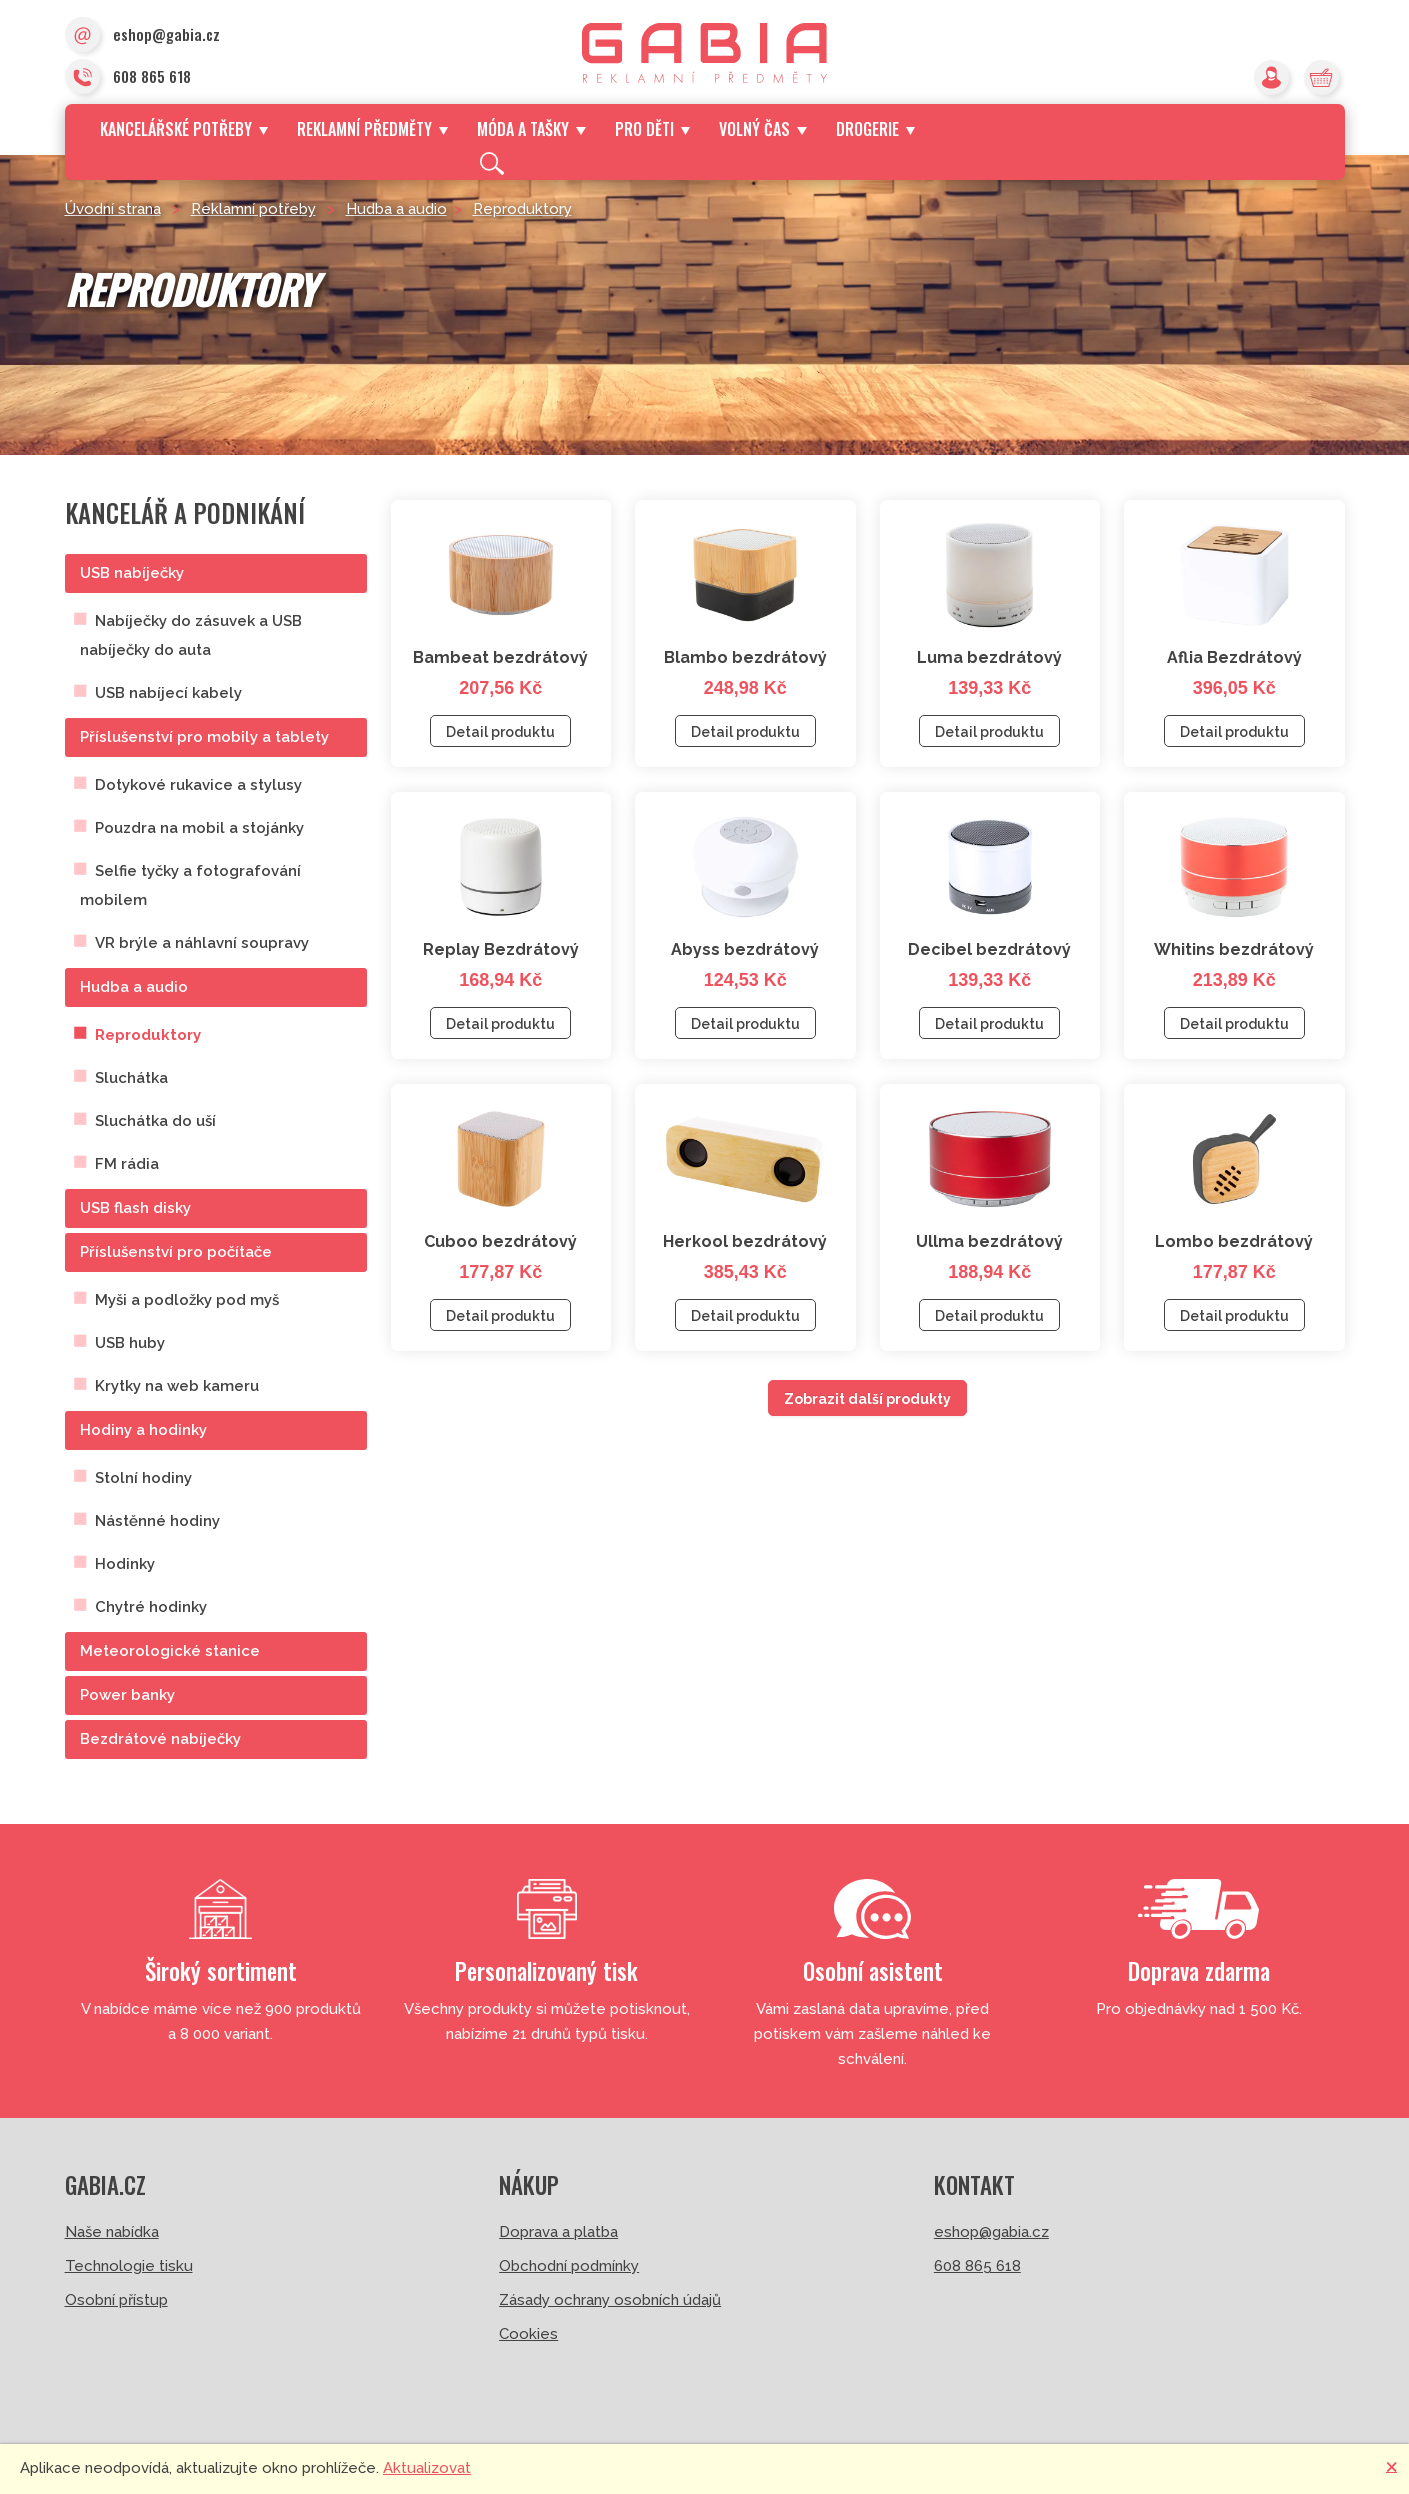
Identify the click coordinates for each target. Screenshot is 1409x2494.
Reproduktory (522, 209)
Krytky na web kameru (177, 1386)
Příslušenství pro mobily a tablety (204, 737)
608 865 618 (128, 78)
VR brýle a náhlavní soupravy (202, 943)
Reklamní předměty (372, 129)
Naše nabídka (112, 2232)
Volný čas (762, 129)
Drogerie (875, 129)
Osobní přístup (116, 2300)
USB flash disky (135, 1208)
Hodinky (125, 1564)
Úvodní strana (113, 209)
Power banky (127, 1695)
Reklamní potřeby (253, 209)
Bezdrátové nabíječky (160, 1739)
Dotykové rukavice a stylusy (198, 785)
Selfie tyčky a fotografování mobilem (190, 885)
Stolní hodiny (143, 1478)
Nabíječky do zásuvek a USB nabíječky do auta (191, 635)
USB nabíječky (132, 573)
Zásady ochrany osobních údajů (610, 2300)
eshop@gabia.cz (142, 36)
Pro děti (652, 129)
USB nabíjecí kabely (168, 693)
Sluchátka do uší (155, 1121)
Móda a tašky (531, 129)
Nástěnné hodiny (157, 1521)
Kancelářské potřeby (184, 129)
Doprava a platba (558, 2232)
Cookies (528, 2334)
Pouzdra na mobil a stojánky (199, 828)
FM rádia (127, 1164)
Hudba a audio (396, 209)
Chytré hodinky (151, 1607)
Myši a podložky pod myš (187, 1300)
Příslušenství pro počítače (176, 1252)
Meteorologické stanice (170, 1651)
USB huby (130, 1343)
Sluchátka (131, 1078)
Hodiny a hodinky (143, 1430)
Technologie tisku (129, 2266)
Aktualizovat (427, 2468)
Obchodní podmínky (569, 2266)
